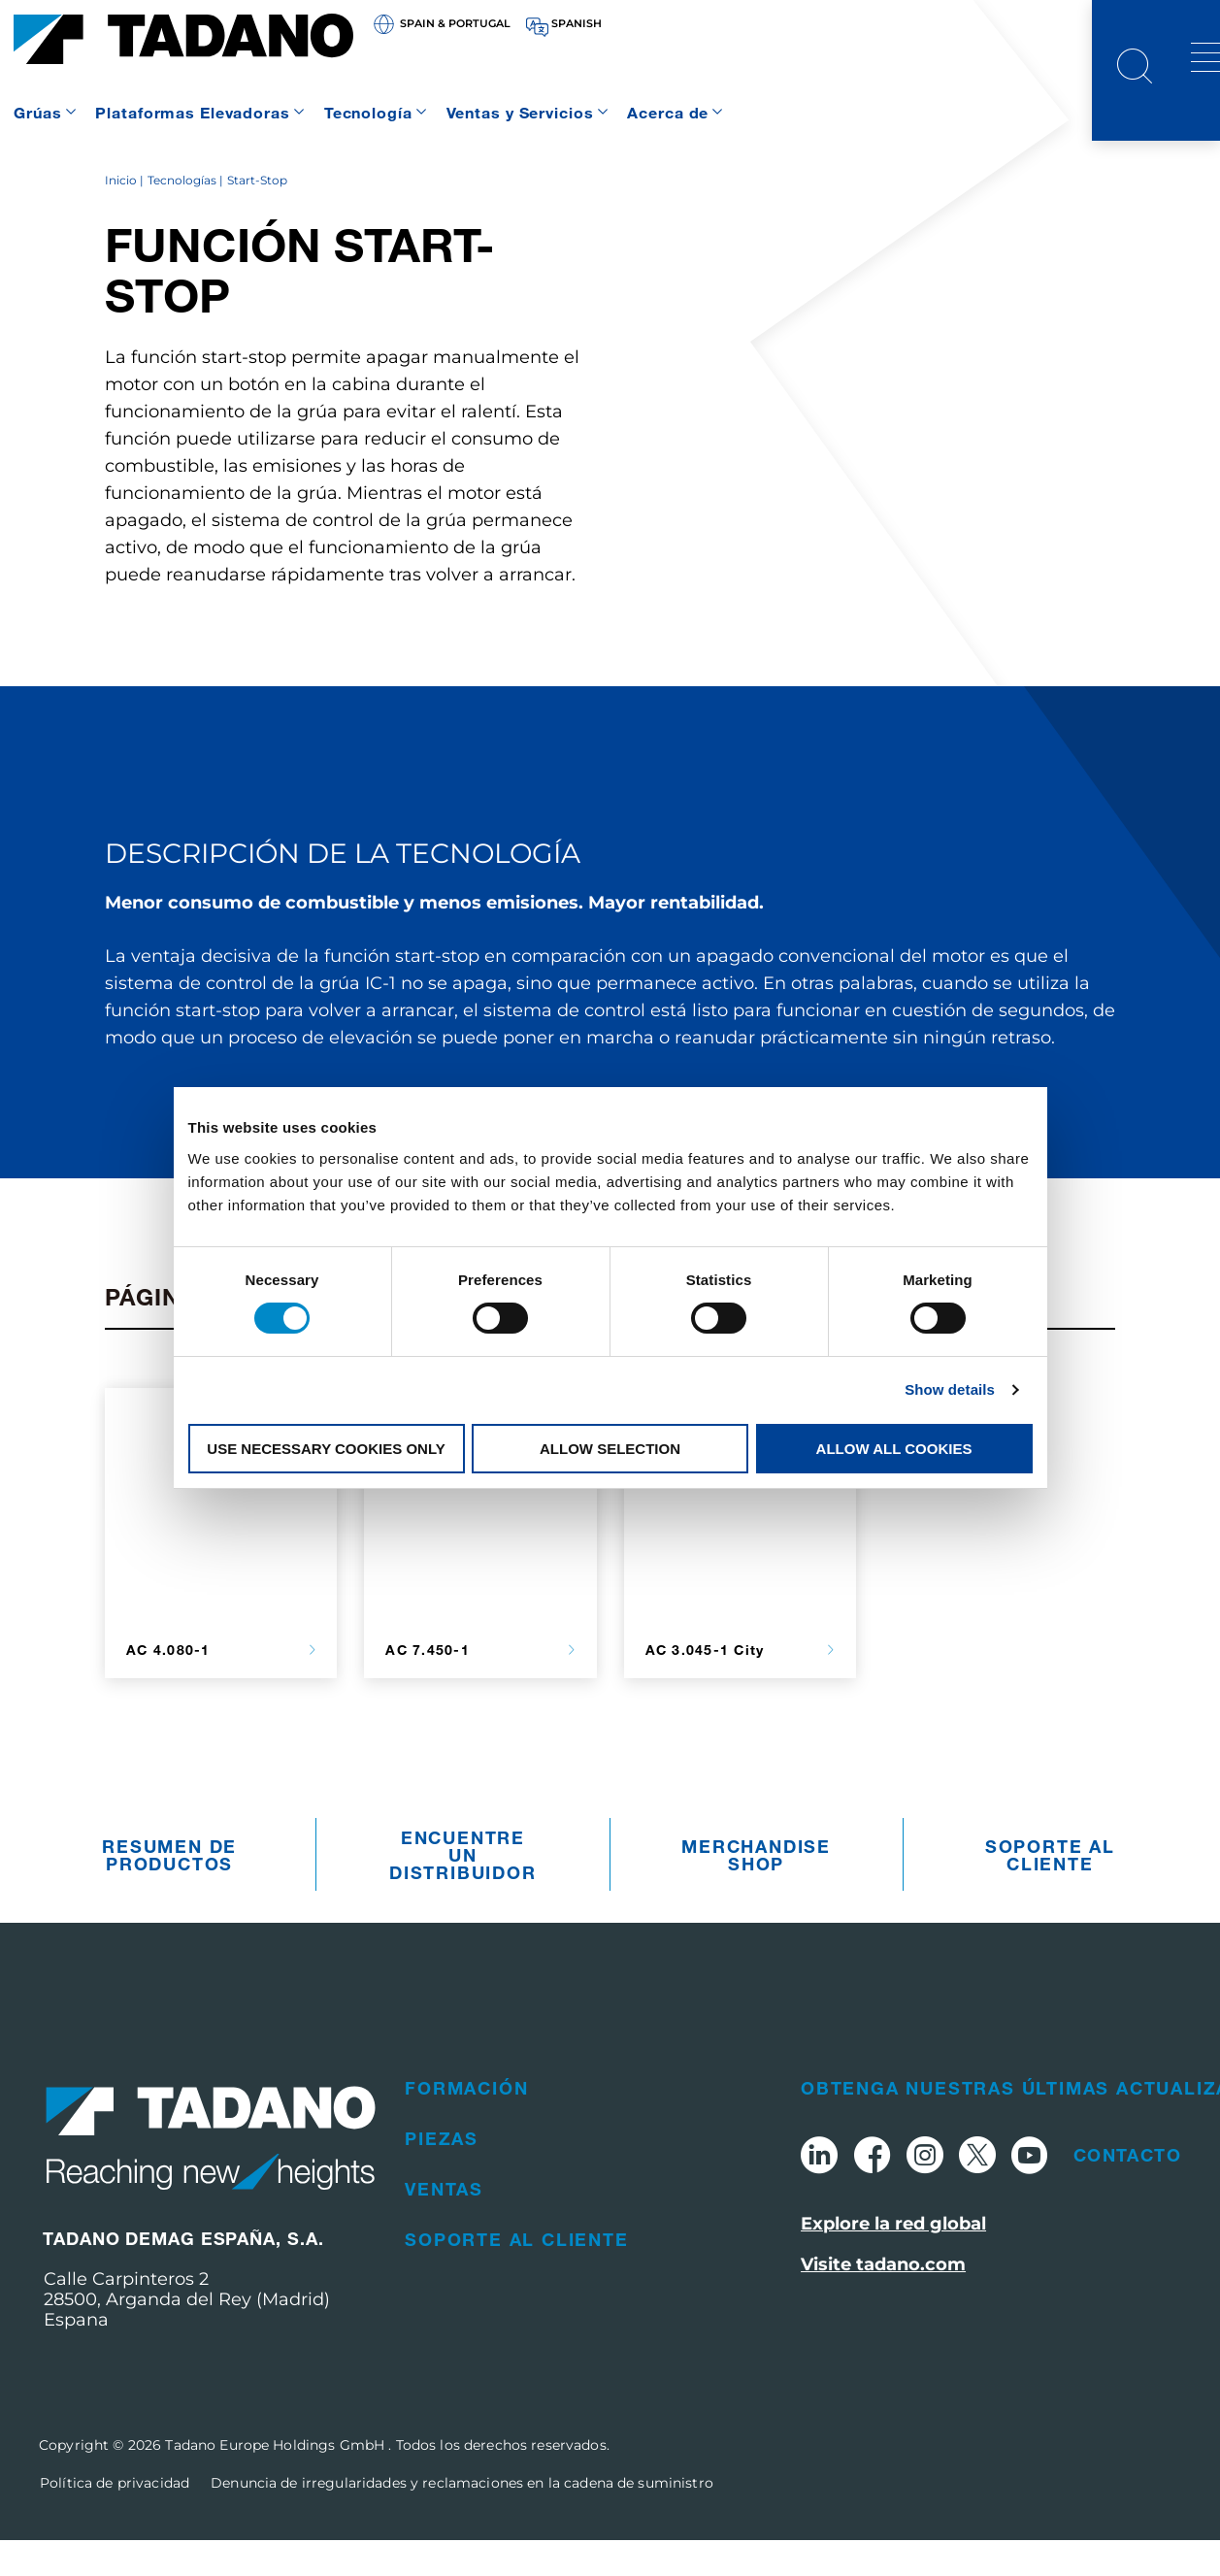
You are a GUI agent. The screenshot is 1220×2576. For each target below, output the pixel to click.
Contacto (1127, 2190)
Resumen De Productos (169, 1890)
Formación (466, 2123)
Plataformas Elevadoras (192, 112)
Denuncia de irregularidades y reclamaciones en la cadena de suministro (462, 2518)
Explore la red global (893, 2260)
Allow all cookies (894, 1448)
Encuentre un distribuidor (463, 1891)
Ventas (444, 2224)
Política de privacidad (114, 2518)
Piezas (441, 2174)
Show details (950, 1389)
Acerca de (668, 112)
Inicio (121, 216)
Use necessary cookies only (326, 1448)
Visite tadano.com (883, 2301)
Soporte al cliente (1050, 1890)
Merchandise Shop (756, 1890)
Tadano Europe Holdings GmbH (276, 2481)
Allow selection (610, 1448)
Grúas (37, 112)
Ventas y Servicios (520, 112)
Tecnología (368, 112)
